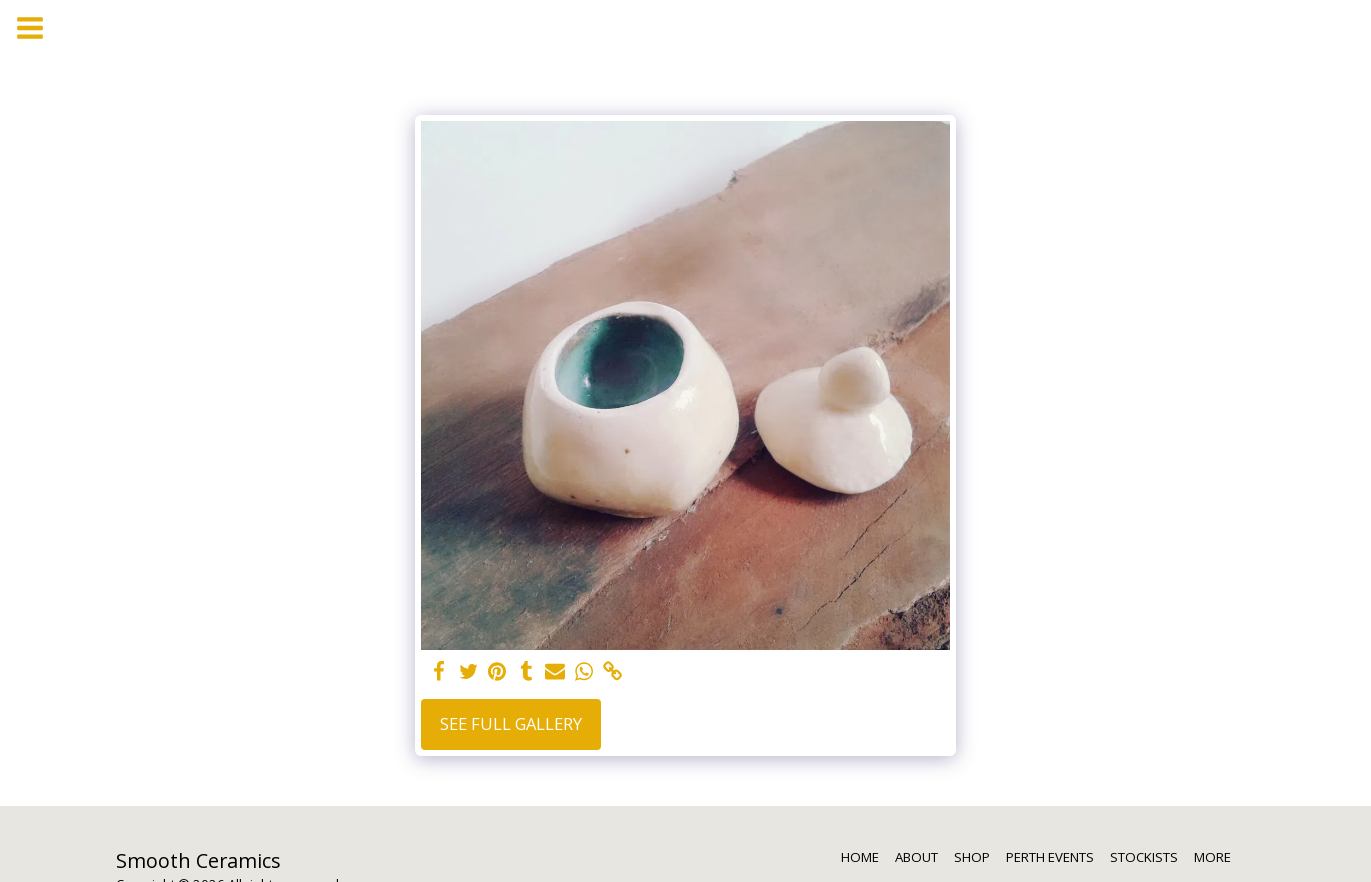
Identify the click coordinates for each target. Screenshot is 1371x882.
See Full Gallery (511, 723)
